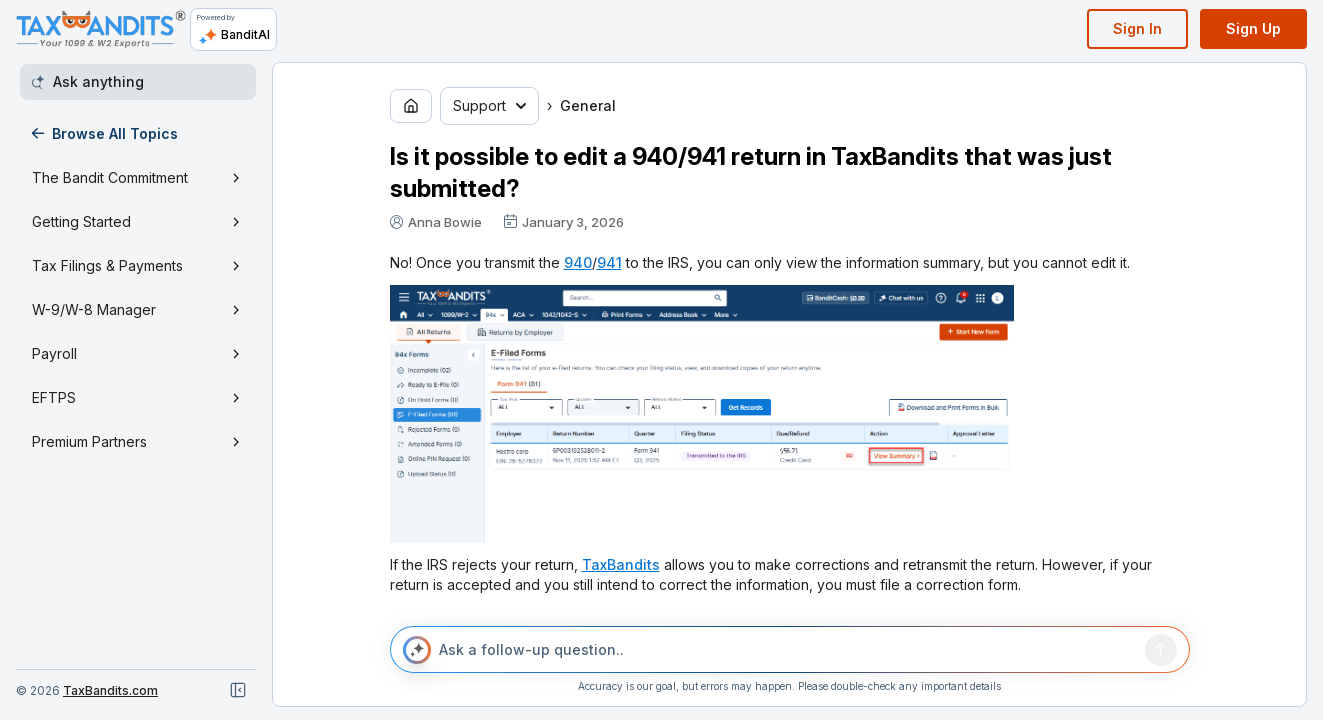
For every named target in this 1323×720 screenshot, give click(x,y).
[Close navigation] (238, 690)
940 (578, 262)
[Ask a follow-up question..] (788, 650)
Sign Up (1253, 28)
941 (609, 262)
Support (489, 105)
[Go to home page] (411, 106)
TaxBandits (621, 564)
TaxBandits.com (110, 690)
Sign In (1137, 28)
